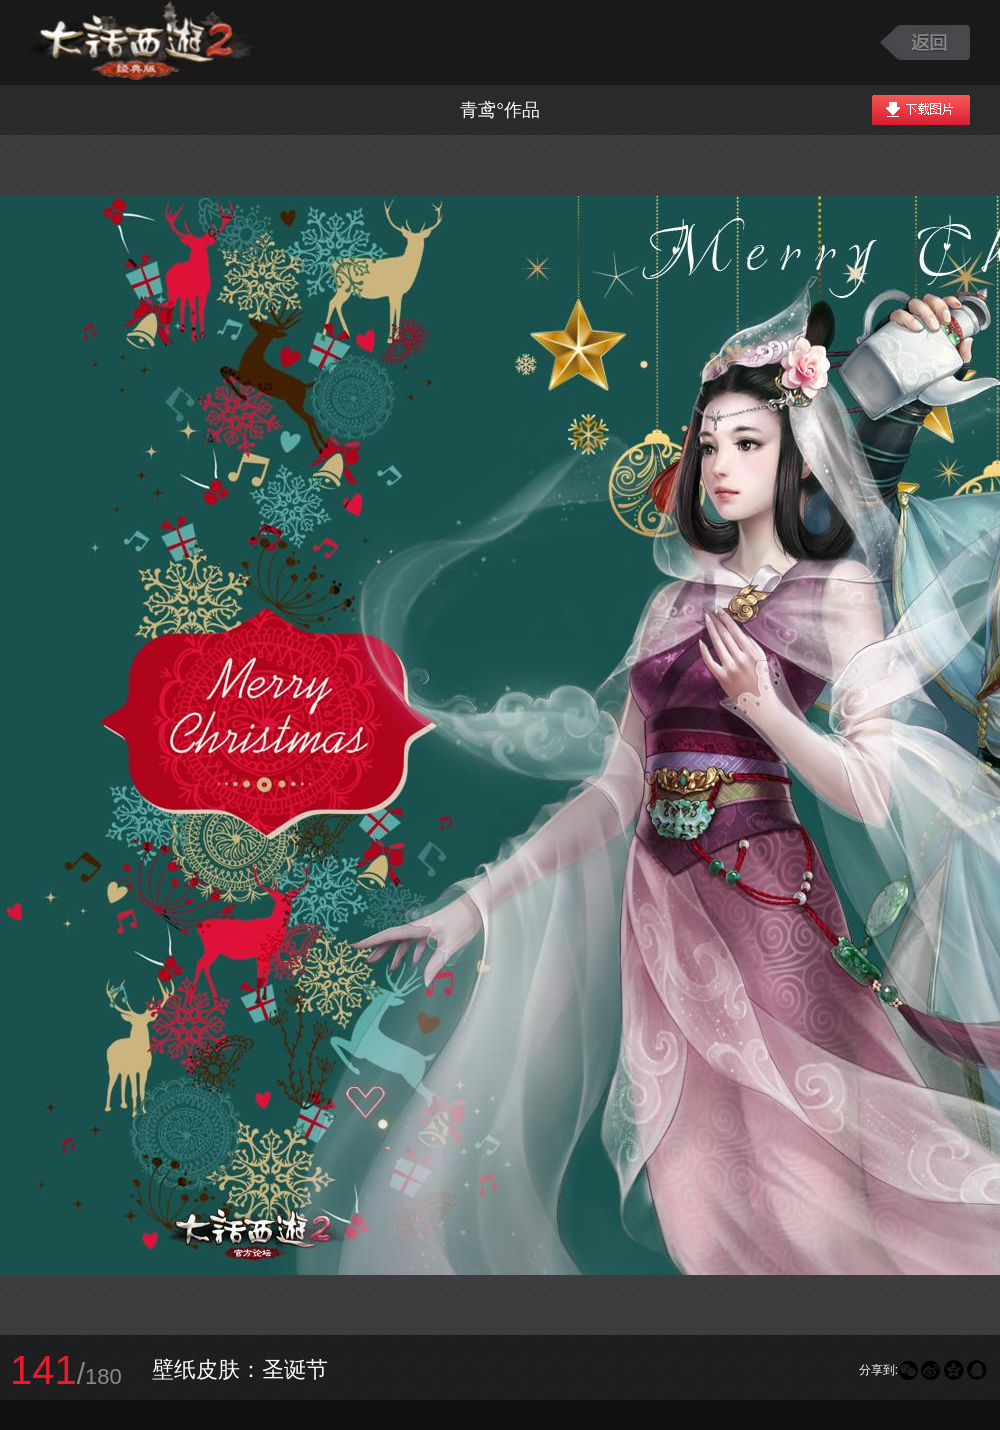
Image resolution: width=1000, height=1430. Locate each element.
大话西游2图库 (142, 42)
